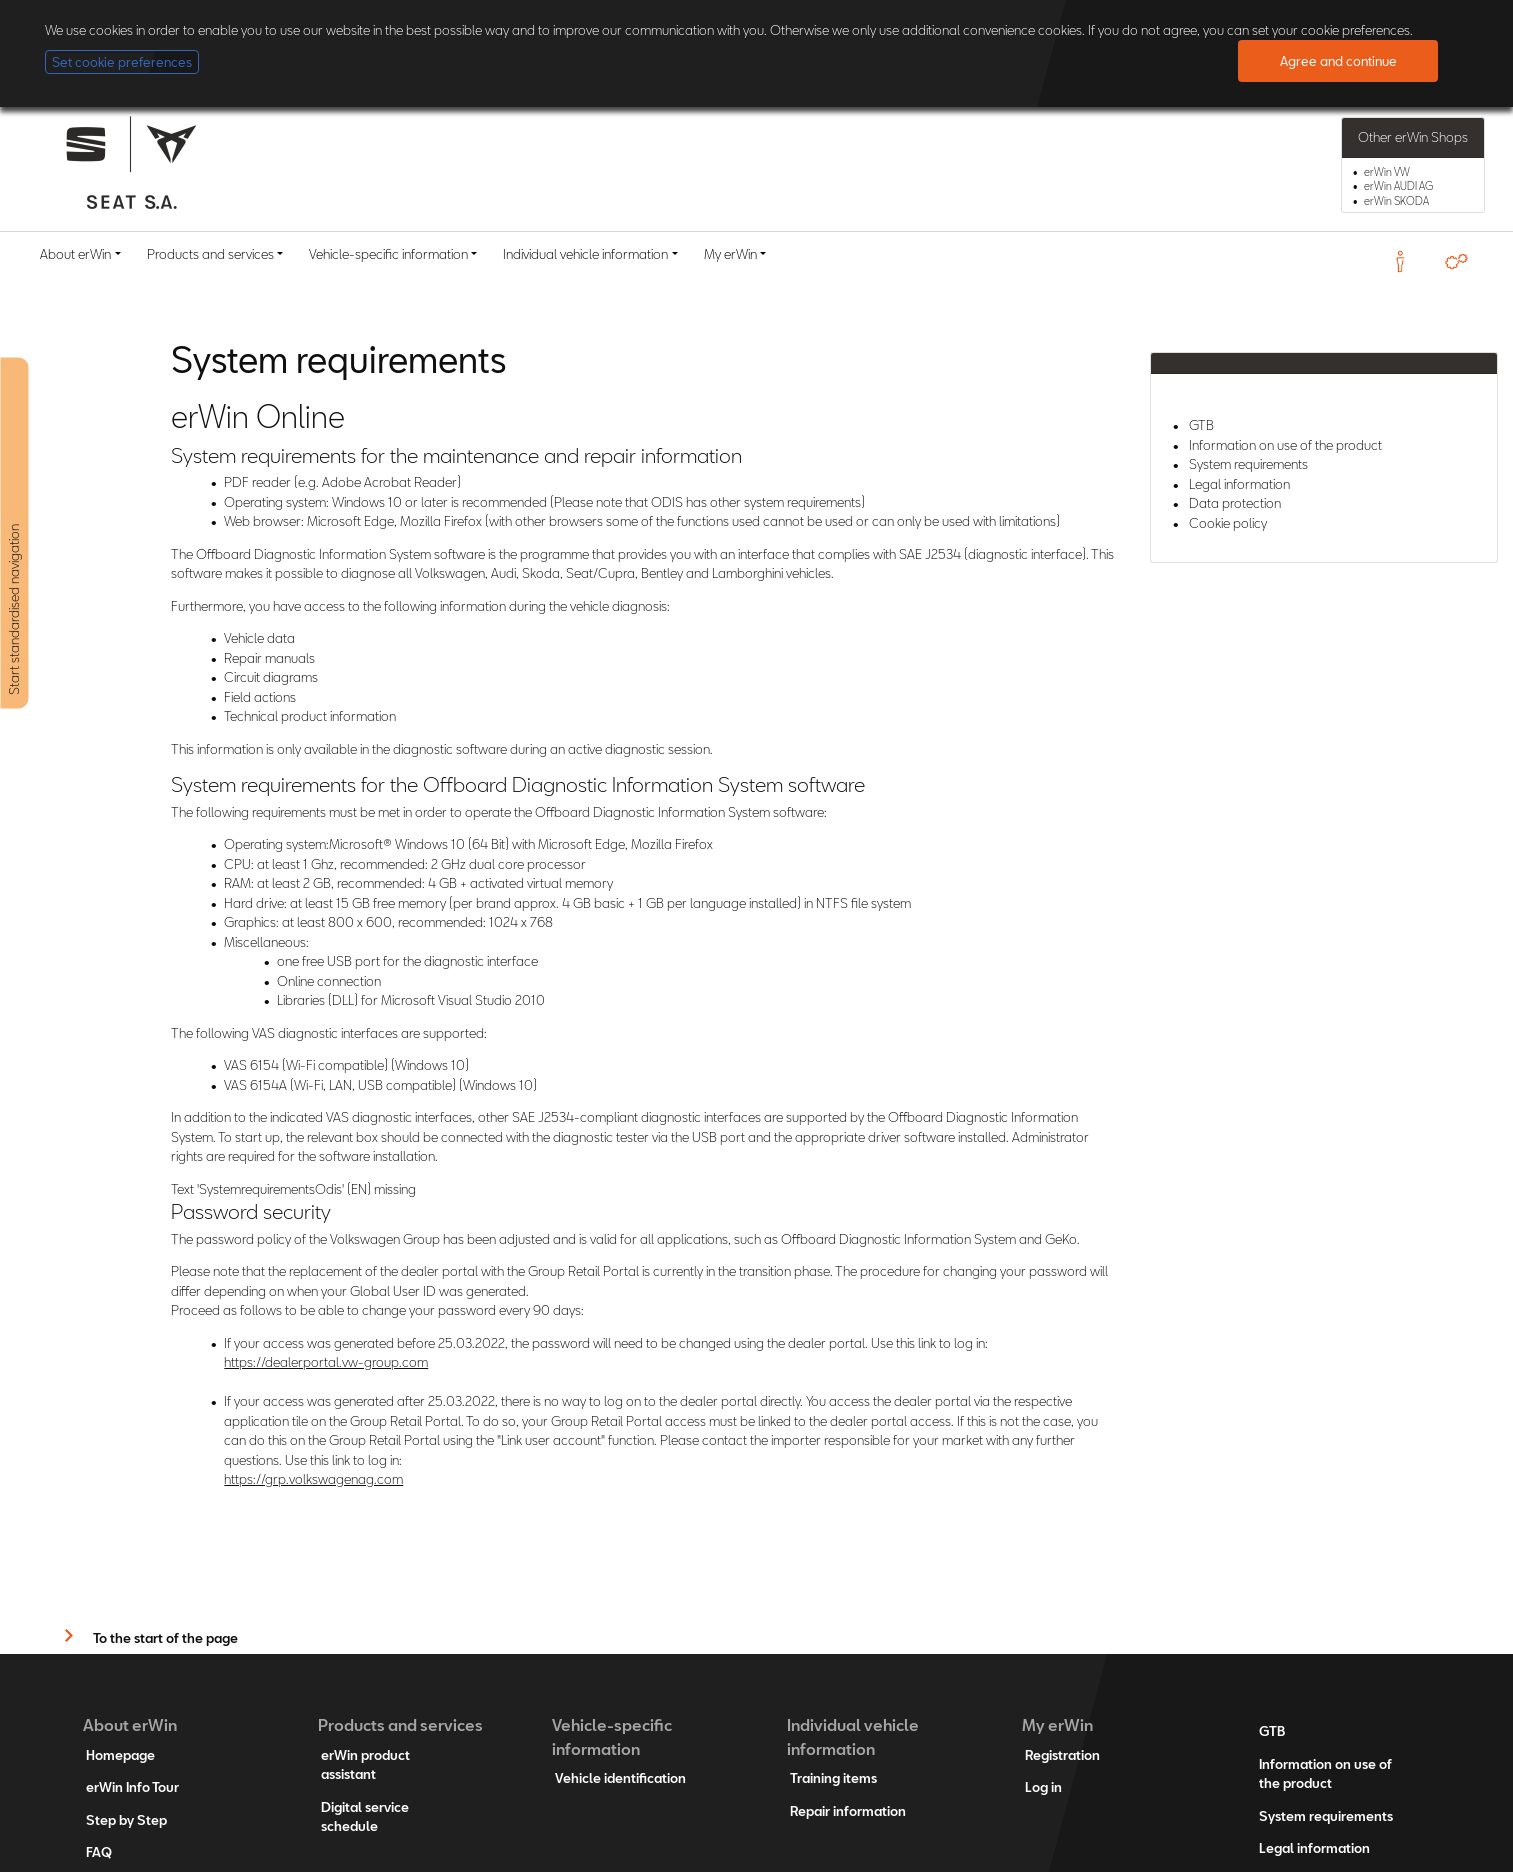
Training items (833, 1778)
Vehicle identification (620, 1778)
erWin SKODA (1396, 201)
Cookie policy (1228, 523)
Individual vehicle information (585, 254)
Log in (1043, 1787)
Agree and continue (1338, 61)
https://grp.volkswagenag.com (313, 1479)
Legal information (1239, 484)
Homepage (120, 1755)
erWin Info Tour (132, 1787)
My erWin (730, 254)
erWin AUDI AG (1398, 186)
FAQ (99, 1852)
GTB (1201, 425)
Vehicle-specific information (388, 254)
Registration (1062, 1755)
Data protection (1235, 503)
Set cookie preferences (122, 62)
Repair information (848, 1811)
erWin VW (1387, 172)
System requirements (1248, 464)
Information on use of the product (1285, 445)
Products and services (210, 254)
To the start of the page (165, 1638)
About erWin (75, 254)
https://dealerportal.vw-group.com (326, 1362)
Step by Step (126, 1820)
